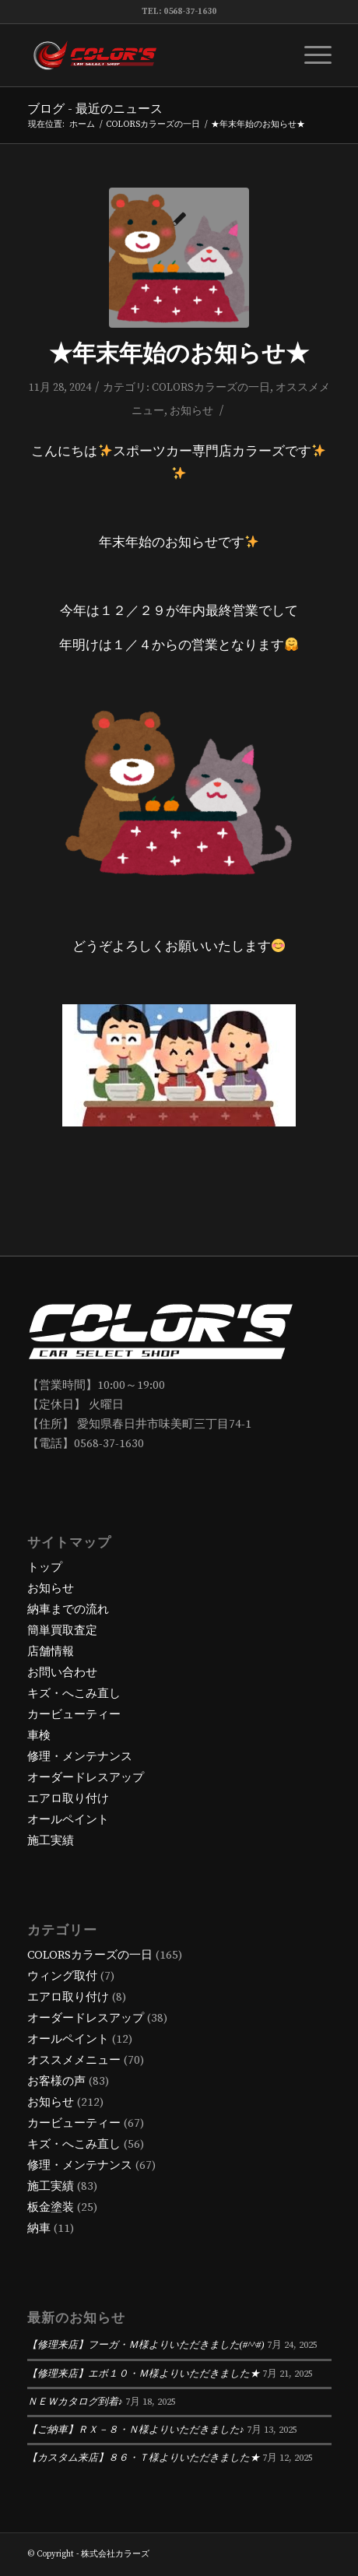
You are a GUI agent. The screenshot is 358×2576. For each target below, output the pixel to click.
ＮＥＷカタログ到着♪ (75, 2401)
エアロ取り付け (68, 1798)
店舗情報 (50, 1651)
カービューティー (74, 1714)
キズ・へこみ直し (74, 1693)
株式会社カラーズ (115, 2554)
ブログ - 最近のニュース (95, 109)
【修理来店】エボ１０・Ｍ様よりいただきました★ (143, 2373)
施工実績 (50, 1840)
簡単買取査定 (62, 1630)
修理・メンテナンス (79, 1756)
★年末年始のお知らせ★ (179, 354)
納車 (39, 2228)
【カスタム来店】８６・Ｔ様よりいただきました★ (143, 2457)
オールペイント (68, 1819)
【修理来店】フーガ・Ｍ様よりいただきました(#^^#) (146, 2344)
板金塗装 (50, 2207)
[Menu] (310, 55)
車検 (39, 1735)
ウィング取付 (62, 1976)
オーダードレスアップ (85, 1777)
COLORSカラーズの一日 (211, 388)
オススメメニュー (74, 2060)
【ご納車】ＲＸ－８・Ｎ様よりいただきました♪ (135, 2429)
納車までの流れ (68, 1609)
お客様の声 (56, 2081)
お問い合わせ (62, 1672)
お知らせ (191, 411)
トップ (44, 1567)
